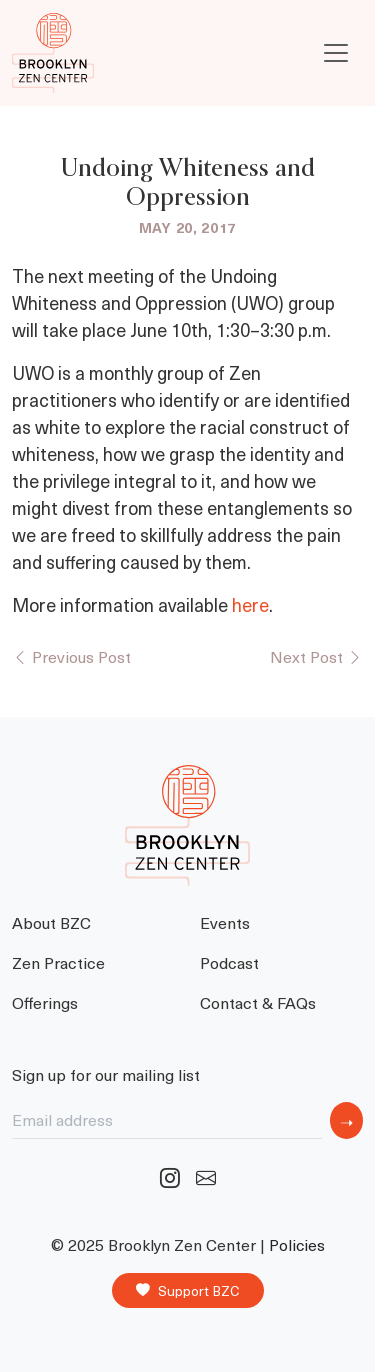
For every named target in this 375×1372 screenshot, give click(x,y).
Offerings (45, 1002)
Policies (297, 1244)
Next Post (316, 656)
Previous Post (71, 656)
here (250, 604)
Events (225, 922)
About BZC (51, 922)
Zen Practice (58, 962)
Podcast (229, 962)
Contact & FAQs (258, 1002)
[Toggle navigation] (336, 53)
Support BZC (188, 1291)
